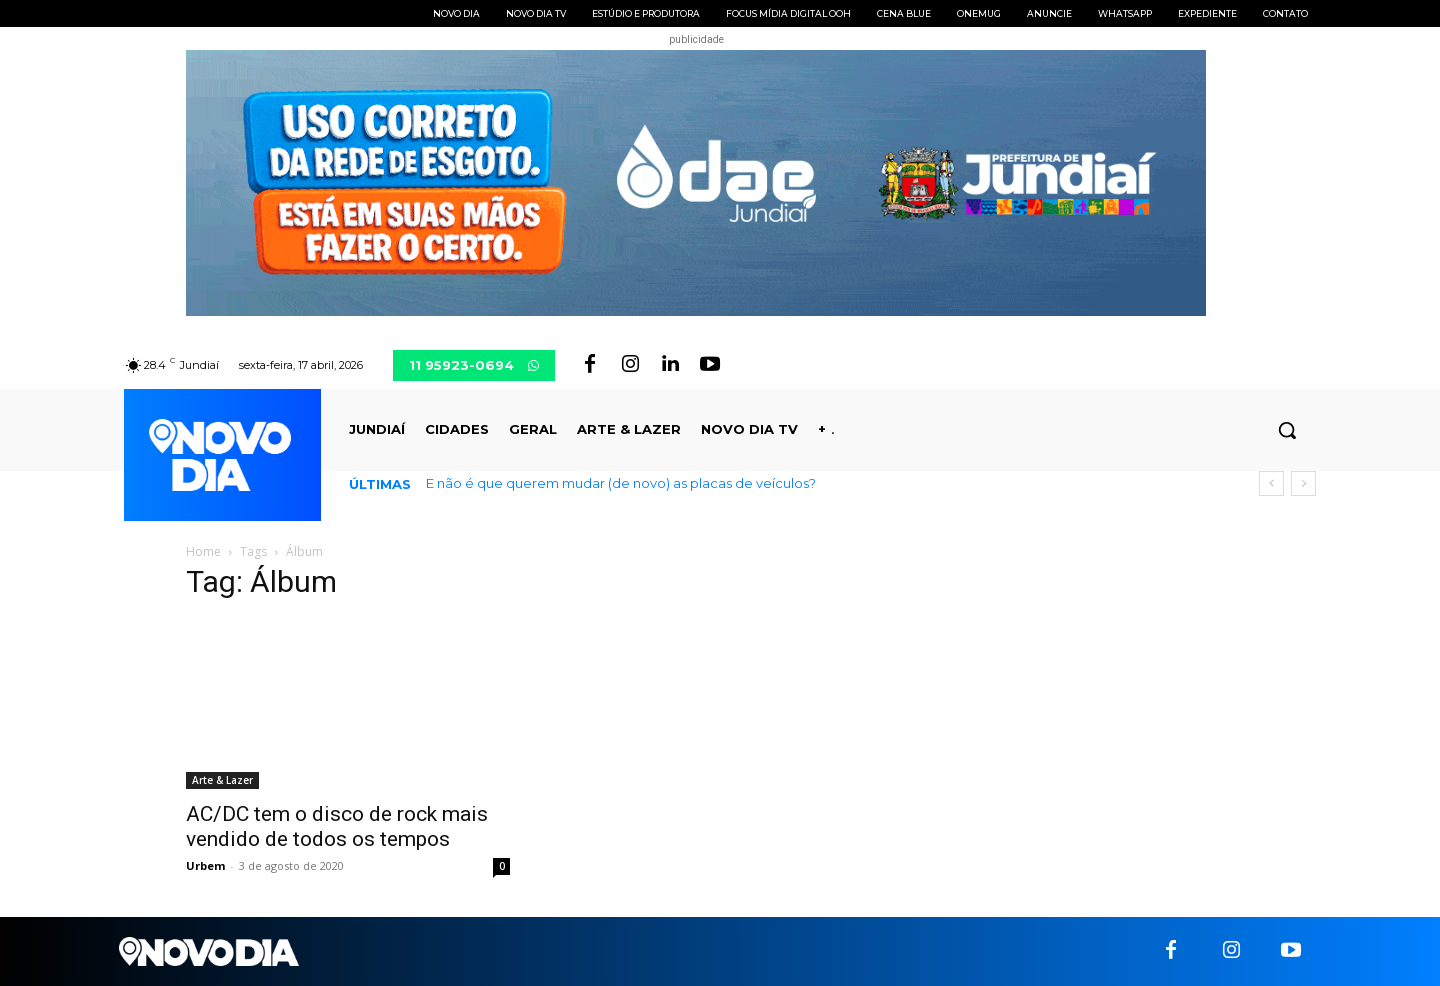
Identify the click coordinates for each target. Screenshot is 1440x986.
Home (203, 551)
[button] (1287, 430)
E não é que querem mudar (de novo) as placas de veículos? (621, 483)
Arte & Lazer (222, 780)
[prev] (1271, 483)
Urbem (205, 865)
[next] (1303, 483)
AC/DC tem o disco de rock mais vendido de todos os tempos (337, 826)
